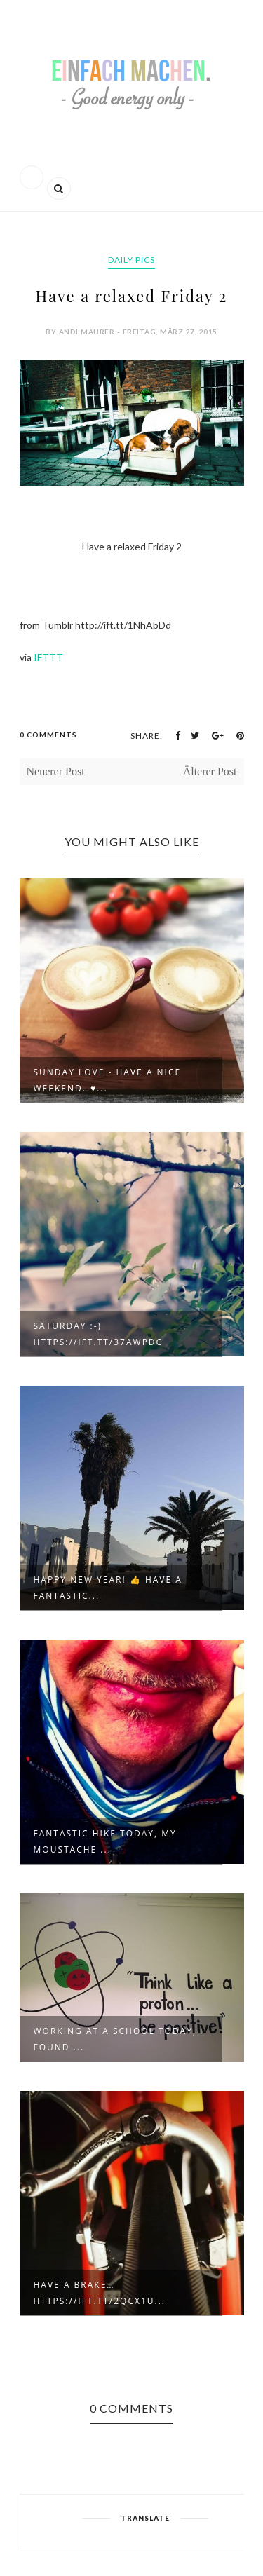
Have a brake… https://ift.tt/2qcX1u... (100, 2293)
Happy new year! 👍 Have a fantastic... (108, 1588)
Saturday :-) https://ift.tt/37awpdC (98, 1334)
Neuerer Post (56, 771)
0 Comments (48, 734)
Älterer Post (210, 771)
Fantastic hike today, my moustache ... (105, 1841)
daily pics (131, 259)
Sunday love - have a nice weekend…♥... (108, 1080)
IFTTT (48, 657)
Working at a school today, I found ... (119, 2039)
